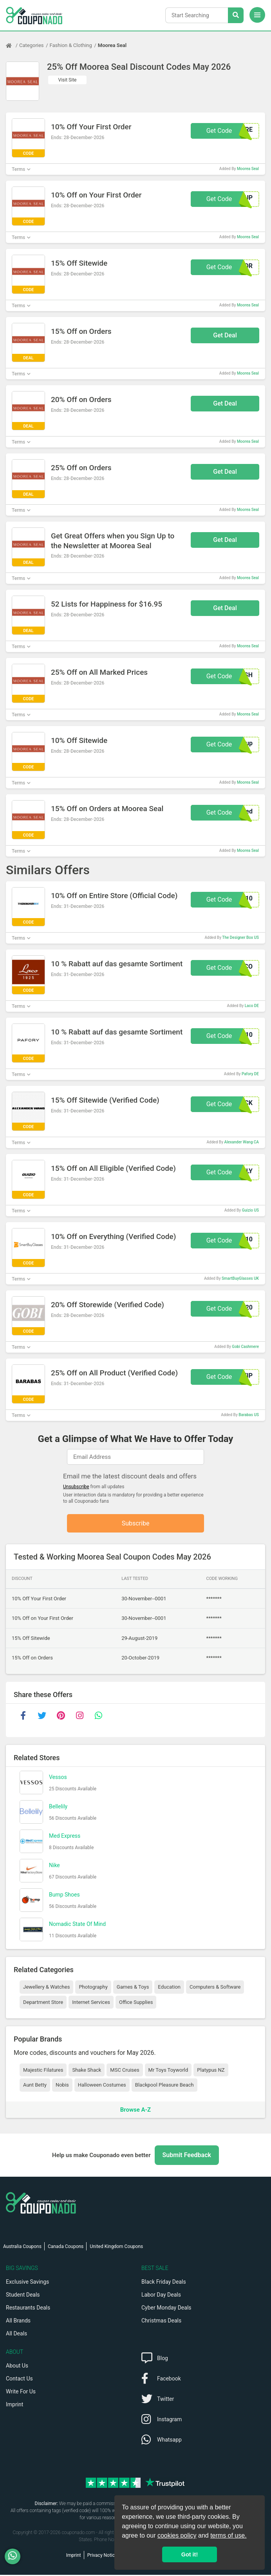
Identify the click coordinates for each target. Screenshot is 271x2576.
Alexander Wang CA (241, 1142)
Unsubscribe (76, 1486)
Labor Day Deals (161, 2296)
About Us (17, 2367)
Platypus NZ (210, 2071)
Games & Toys (133, 1988)
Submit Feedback (187, 2156)
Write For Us (21, 2392)
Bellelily (58, 1807)
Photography (93, 1988)
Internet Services (91, 2003)
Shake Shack (86, 2071)
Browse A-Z (135, 2110)
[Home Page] (12, 45)
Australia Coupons (22, 2247)
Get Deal (225, 335)
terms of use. (228, 2535)
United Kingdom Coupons (116, 2247)
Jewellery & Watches (46, 1988)
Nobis (62, 2086)
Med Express (64, 1836)
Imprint (14, 2405)
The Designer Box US (240, 937)
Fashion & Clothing (71, 45)
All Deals (16, 2334)
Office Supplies (136, 2003)
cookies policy (177, 2535)
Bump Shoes (64, 1895)
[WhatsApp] (15, 2556)
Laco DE (252, 1006)
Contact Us (19, 2380)
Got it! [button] (189, 2554)
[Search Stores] (236, 15)
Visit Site (67, 80)
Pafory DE (250, 1074)
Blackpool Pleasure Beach (164, 2086)
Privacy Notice (102, 2556)
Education (169, 1988)
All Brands (18, 2322)
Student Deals (23, 2296)
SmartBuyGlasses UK (240, 1278)
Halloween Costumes (102, 2086)
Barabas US (248, 1415)
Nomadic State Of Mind (77, 1925)
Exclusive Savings (27, 2283)
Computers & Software (215, 1988)
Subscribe (136, 1523)
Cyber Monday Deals (166, 2309)
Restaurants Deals (28, 2309)
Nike (54, 1866)
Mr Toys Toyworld (168, 2071)
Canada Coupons (65, 2247)
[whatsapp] (98, 1717)
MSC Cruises (124, 2071)
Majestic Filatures (43, 2071)
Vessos (58, 1778)
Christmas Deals (161, 2322)
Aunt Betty (35, 2086)
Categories (31, 45)
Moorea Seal (112, 45)
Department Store (43, 2003)
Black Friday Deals (163, 2283)
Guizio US (250, 1210)
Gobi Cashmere (245, 1346)
